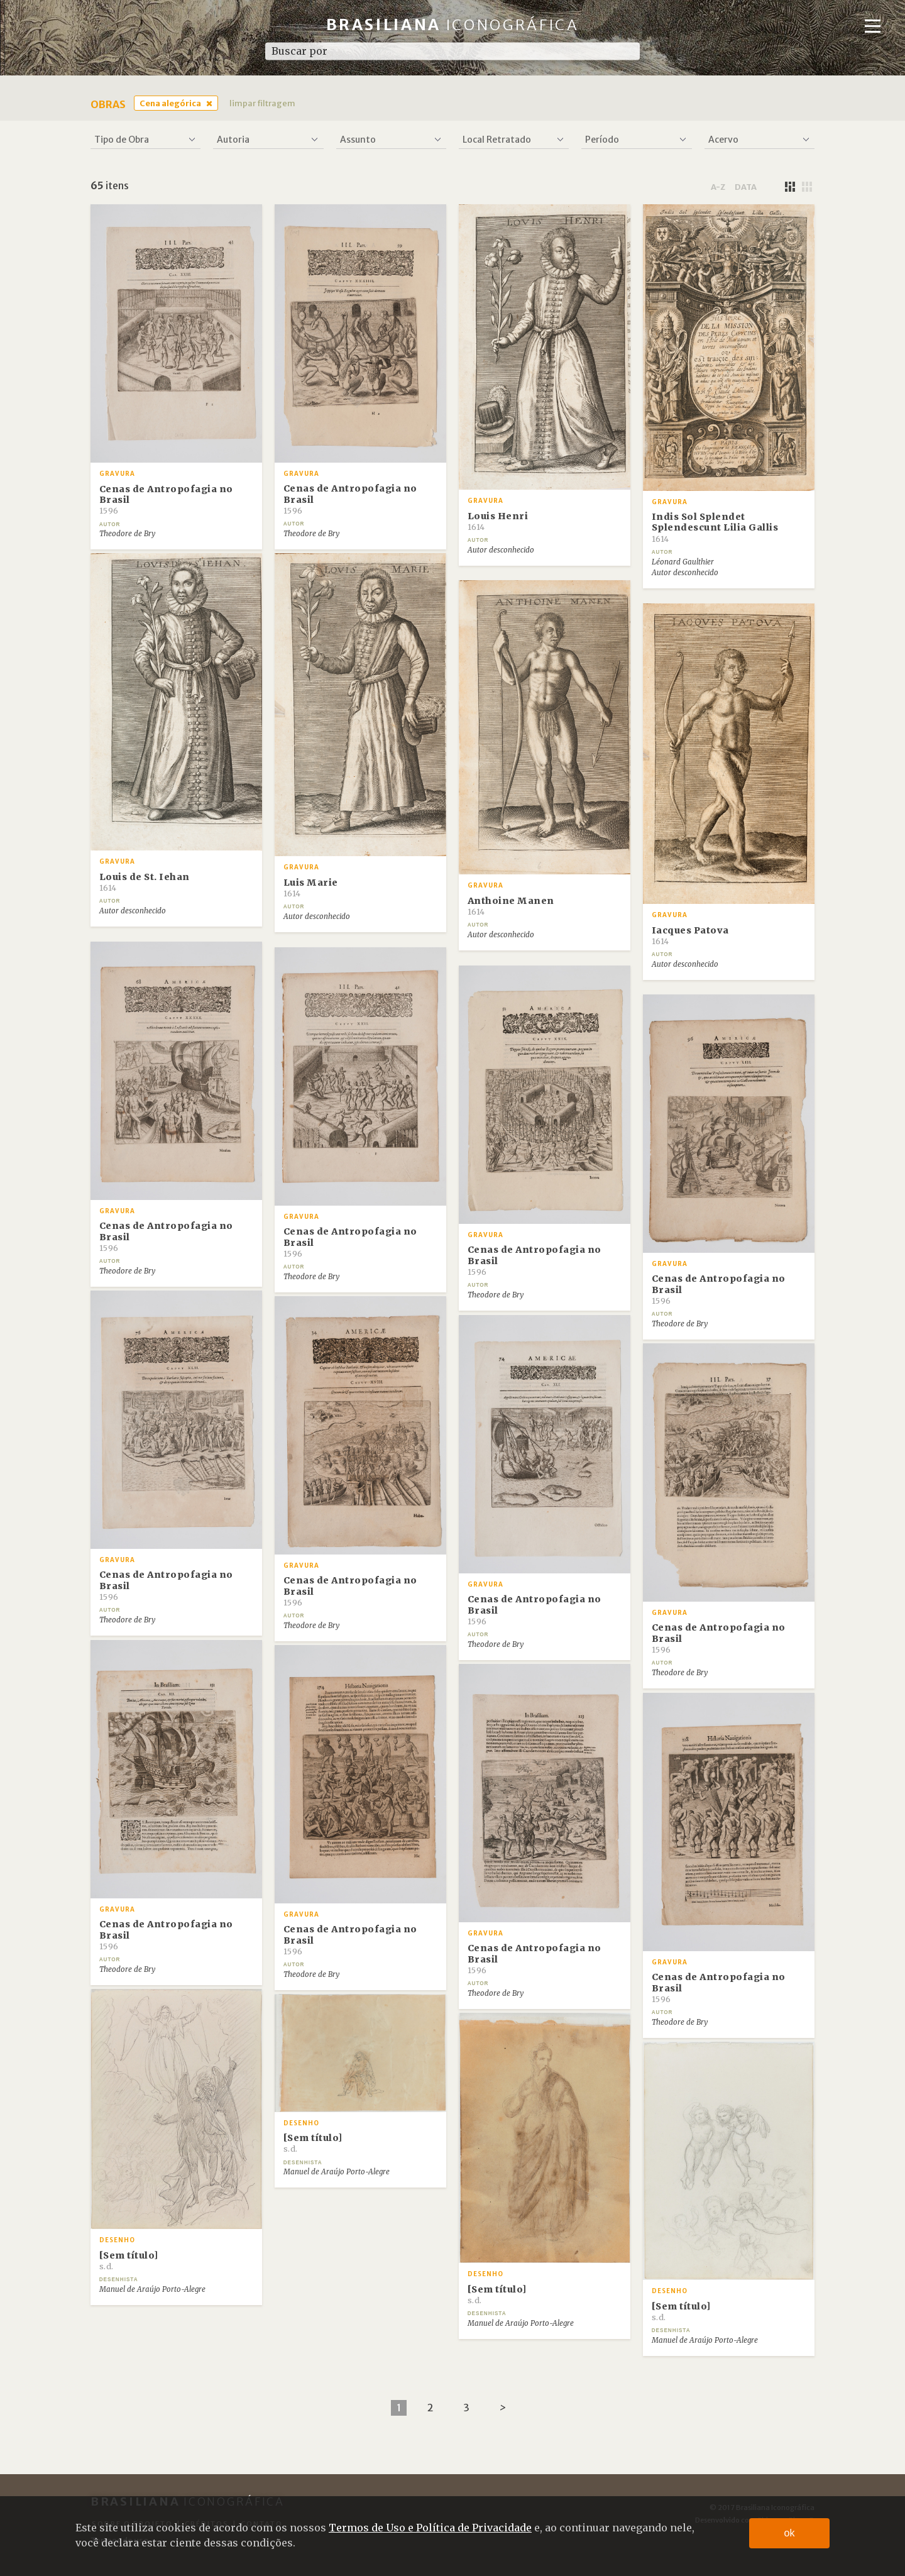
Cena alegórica (170, 103)
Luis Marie (310, 887)
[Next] (502, 2408)
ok (789, 2533)
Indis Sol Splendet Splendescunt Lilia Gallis (715, 527)
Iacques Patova (690, 935)
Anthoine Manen (511, 905)
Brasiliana (452, 25)
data (746, 187)
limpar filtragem (262, 103)
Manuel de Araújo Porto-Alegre (152, 2289)
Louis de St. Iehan (144, 882)
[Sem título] (128, 2260)
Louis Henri (498, 521)
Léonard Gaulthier (683, 562)
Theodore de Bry (127, 533)
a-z (718, 187)
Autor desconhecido (501, 550)
